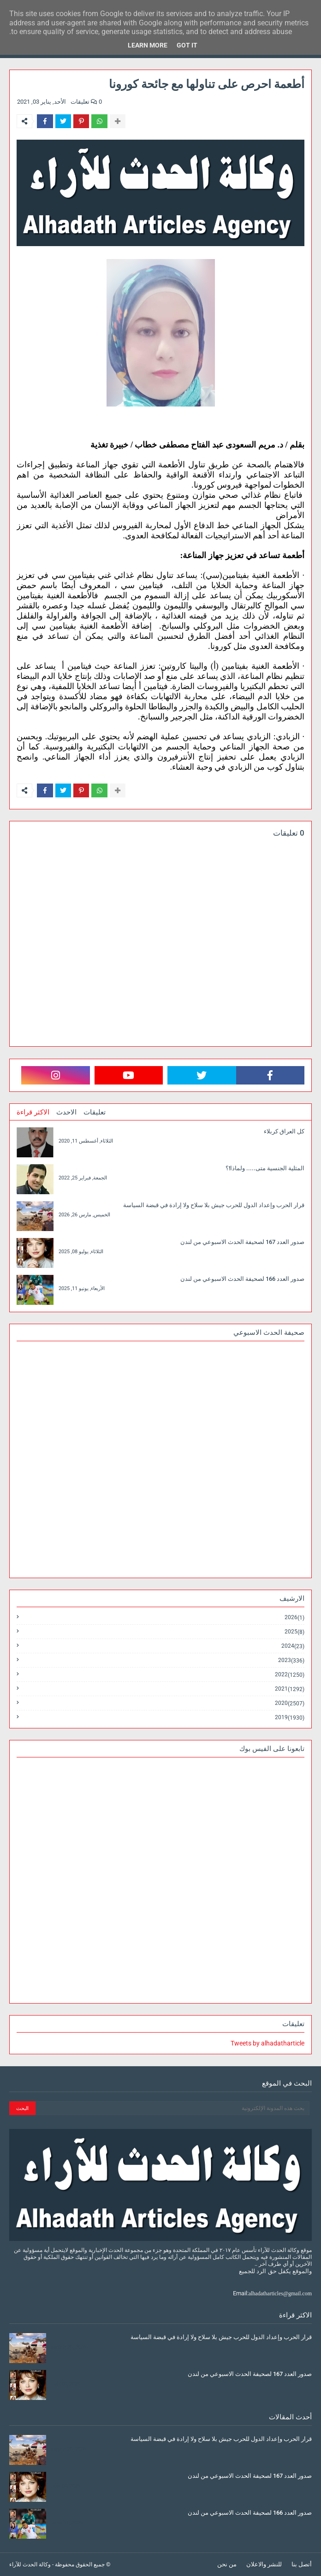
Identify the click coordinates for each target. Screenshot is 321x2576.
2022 (289, 1674)
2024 (292, 1646)
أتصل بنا (301, 2564)
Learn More (147, 45)
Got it (187, 45)
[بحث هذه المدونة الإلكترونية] (172, 2108)
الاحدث (66, 1112)
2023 (291, 1660)
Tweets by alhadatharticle (267, 2043)
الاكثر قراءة (33, 1112)
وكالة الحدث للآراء (30, 2564)
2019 (289, 1717)
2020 (289, 1703)
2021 (289, 1689)
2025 (294, 1631)
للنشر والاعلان (264, 2564)
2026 (294, 1617)
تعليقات (94, 1112)
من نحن (227, 2564)
